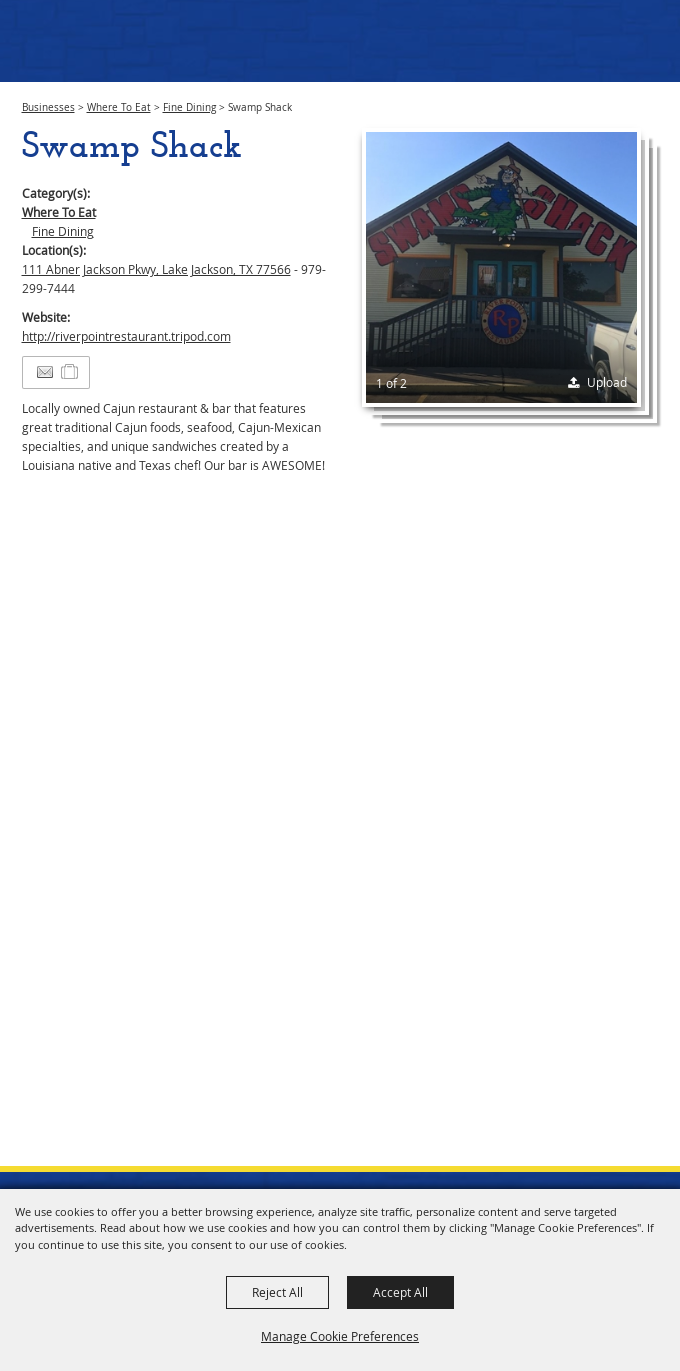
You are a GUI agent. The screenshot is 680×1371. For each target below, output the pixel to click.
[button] (501, 267)
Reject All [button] (277, 1292)
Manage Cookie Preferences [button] (340, 1336)
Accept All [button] (400, 1292)
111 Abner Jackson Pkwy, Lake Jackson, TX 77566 (156, 269)
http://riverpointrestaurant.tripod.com (126, 336)
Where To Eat (119, 107)
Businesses (48, 107)
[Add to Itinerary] (70, 372)
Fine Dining (189, 107)
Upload (607, 382)
